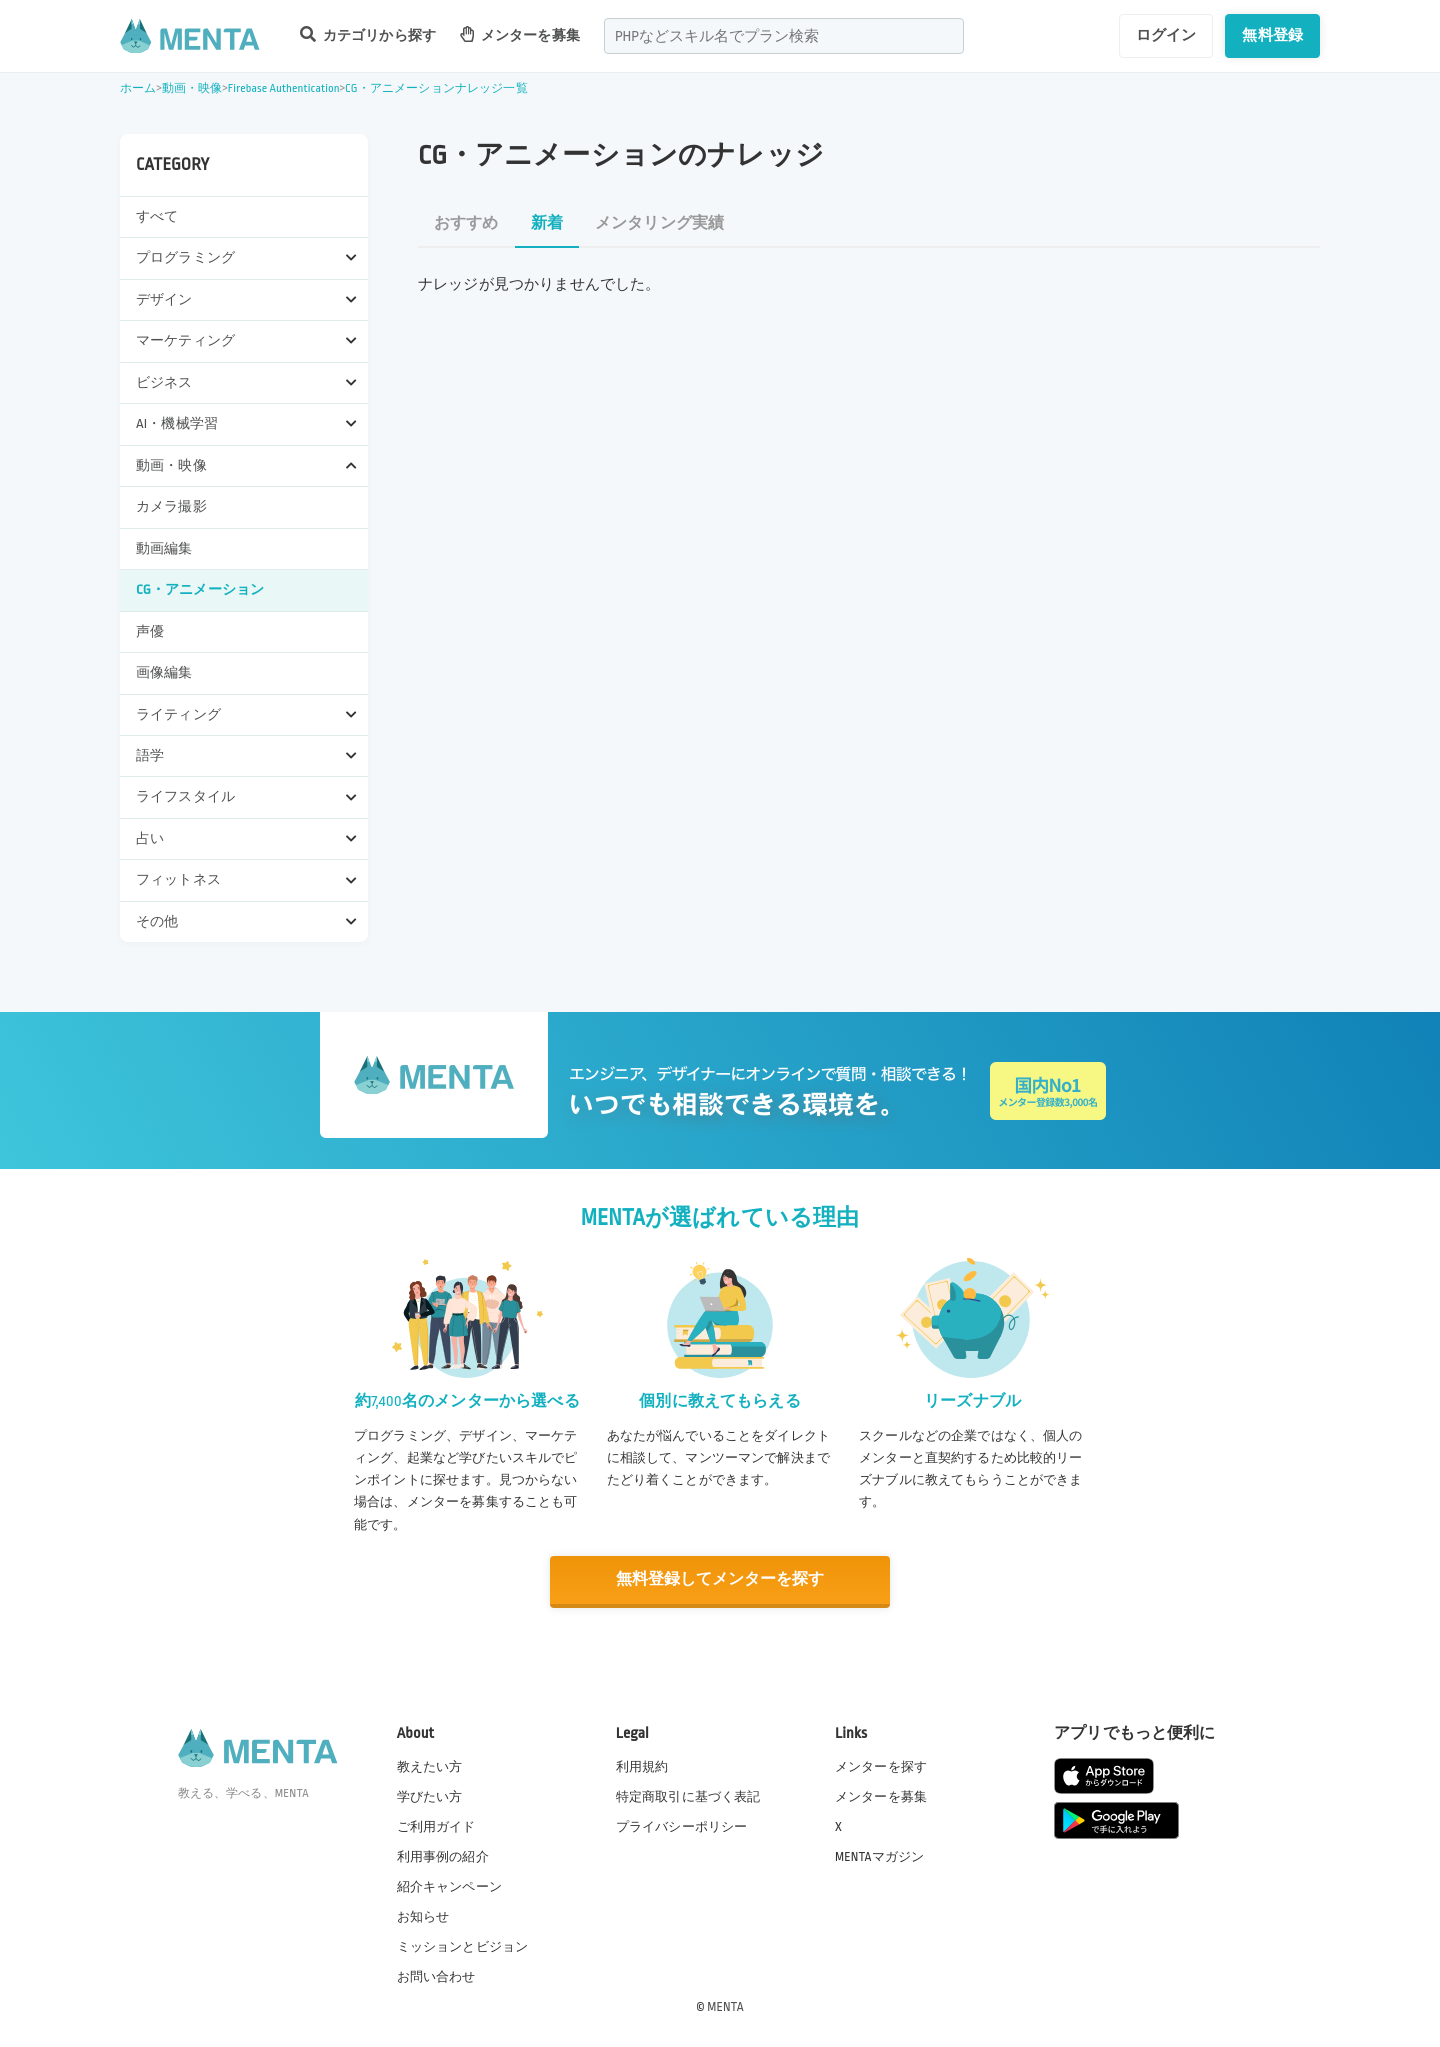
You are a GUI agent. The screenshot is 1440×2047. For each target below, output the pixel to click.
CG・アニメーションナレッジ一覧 (436, 88)
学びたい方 (430, 1795)
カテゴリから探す (368, 34)
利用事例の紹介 (443, 1855)
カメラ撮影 (171, 506)
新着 (547, 223)
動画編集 (164, 548)
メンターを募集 (520, 34)
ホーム (138, 88)
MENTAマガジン (879, 1855)
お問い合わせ (436, 1976)
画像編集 (164, 672)
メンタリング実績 (659, 223)
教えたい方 (430, 1765)
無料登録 (1272, 35)
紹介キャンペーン (449, 1886)
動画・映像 (192, 88)
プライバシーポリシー (682, 1825)
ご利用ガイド (436, 1825)
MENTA (725, 2006)
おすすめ (466, 223)
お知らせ (423, 1916)
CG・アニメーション (200, 589)
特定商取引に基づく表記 (688, 1795)
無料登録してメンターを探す (720, 1579)
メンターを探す (881, 1765)
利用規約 (642, 1765)
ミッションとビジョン (463, 1946)
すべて (157, 216)
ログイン (1166, 35)
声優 (150, 631)
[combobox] (784, 36)
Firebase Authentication (284, 88)
